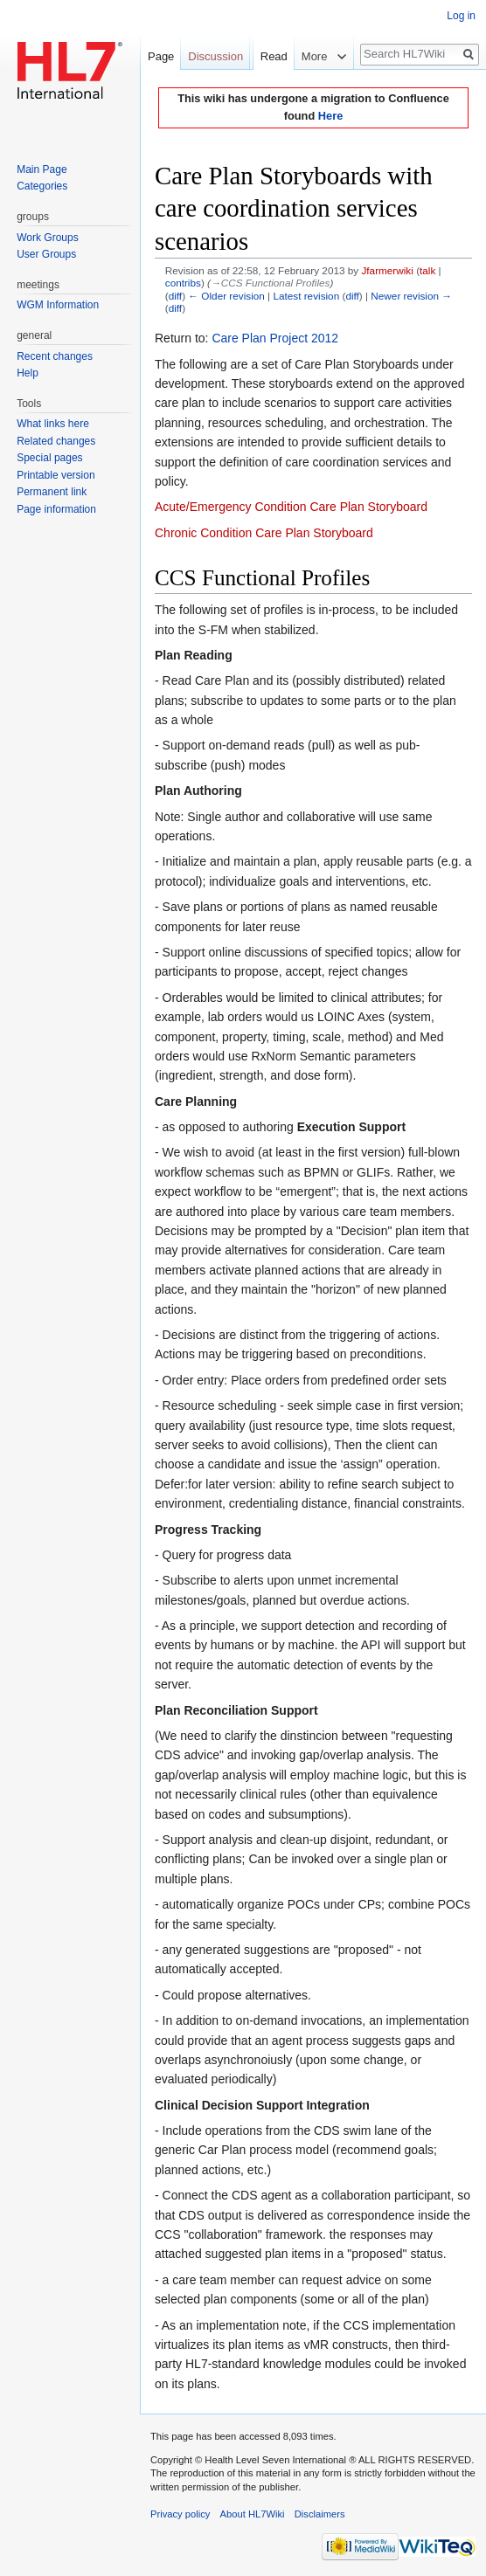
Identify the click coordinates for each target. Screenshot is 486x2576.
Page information (56, 509)
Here (330, 115)
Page (161, 56)
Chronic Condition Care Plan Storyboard (264, 533)
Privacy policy (180, 2514)
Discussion (215, 56)
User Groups (46, 254)
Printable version (55, 475)
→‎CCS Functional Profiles (270, 282)
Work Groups (47, 237)
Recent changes (55, 356)
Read (263, 91)
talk (427, 270)
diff (175, 295)
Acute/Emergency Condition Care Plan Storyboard (291, 507)
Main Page (41, 169)
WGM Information (58, 305)
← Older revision (226, 295)
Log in (461, 16)
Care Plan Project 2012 (275, 338)
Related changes (56, 441)
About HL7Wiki (252, 2514)
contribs (183, 282)
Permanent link (52, 492)
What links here (53, 424)
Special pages (49, 458)
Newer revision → (411, 295)
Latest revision (306, 295)
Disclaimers (320, 2514)
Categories (42, 186)
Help (27, 373)
